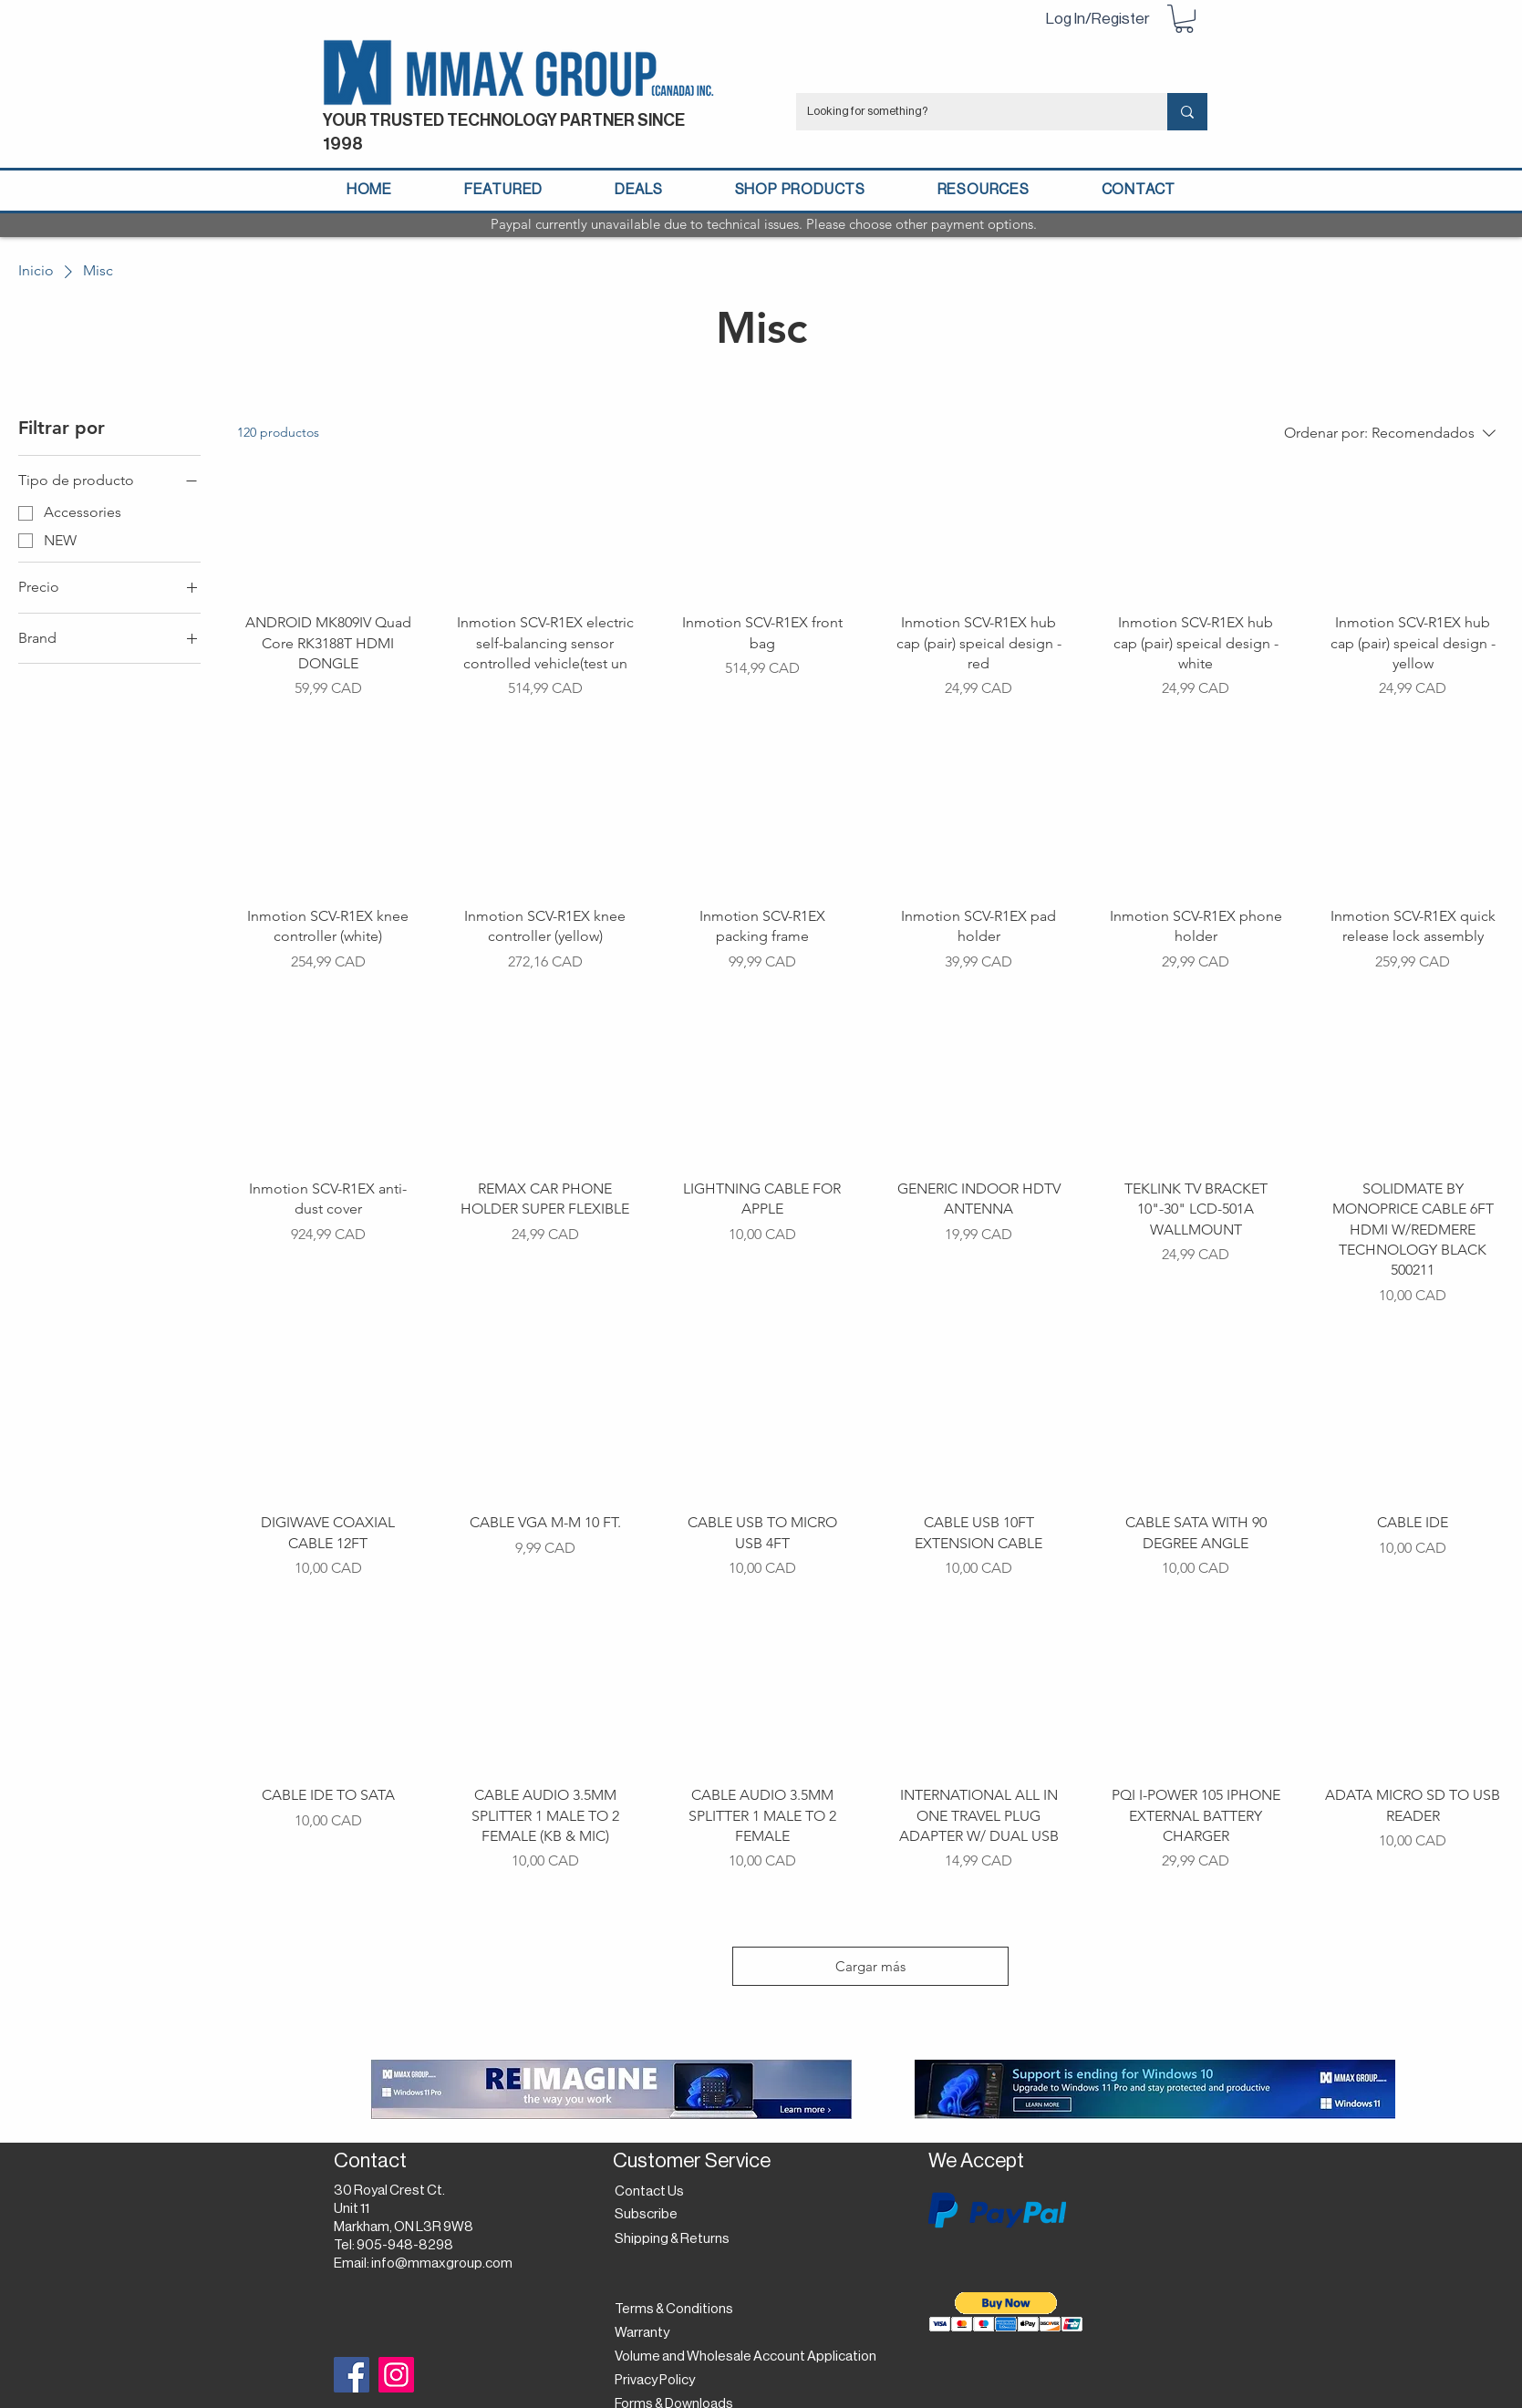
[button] (1184, 19)
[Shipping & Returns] (675, 2239)
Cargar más (870, 1966)
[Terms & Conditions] (674, 2309)
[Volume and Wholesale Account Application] (745, 2357)
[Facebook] (351, 2374)
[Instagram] (396, 2374)
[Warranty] (646, 2333)
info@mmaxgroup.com (442, 2263)
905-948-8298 (405, 2245)
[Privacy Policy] (660, 2380)
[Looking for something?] (968, 111)
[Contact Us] (652, 2192)
